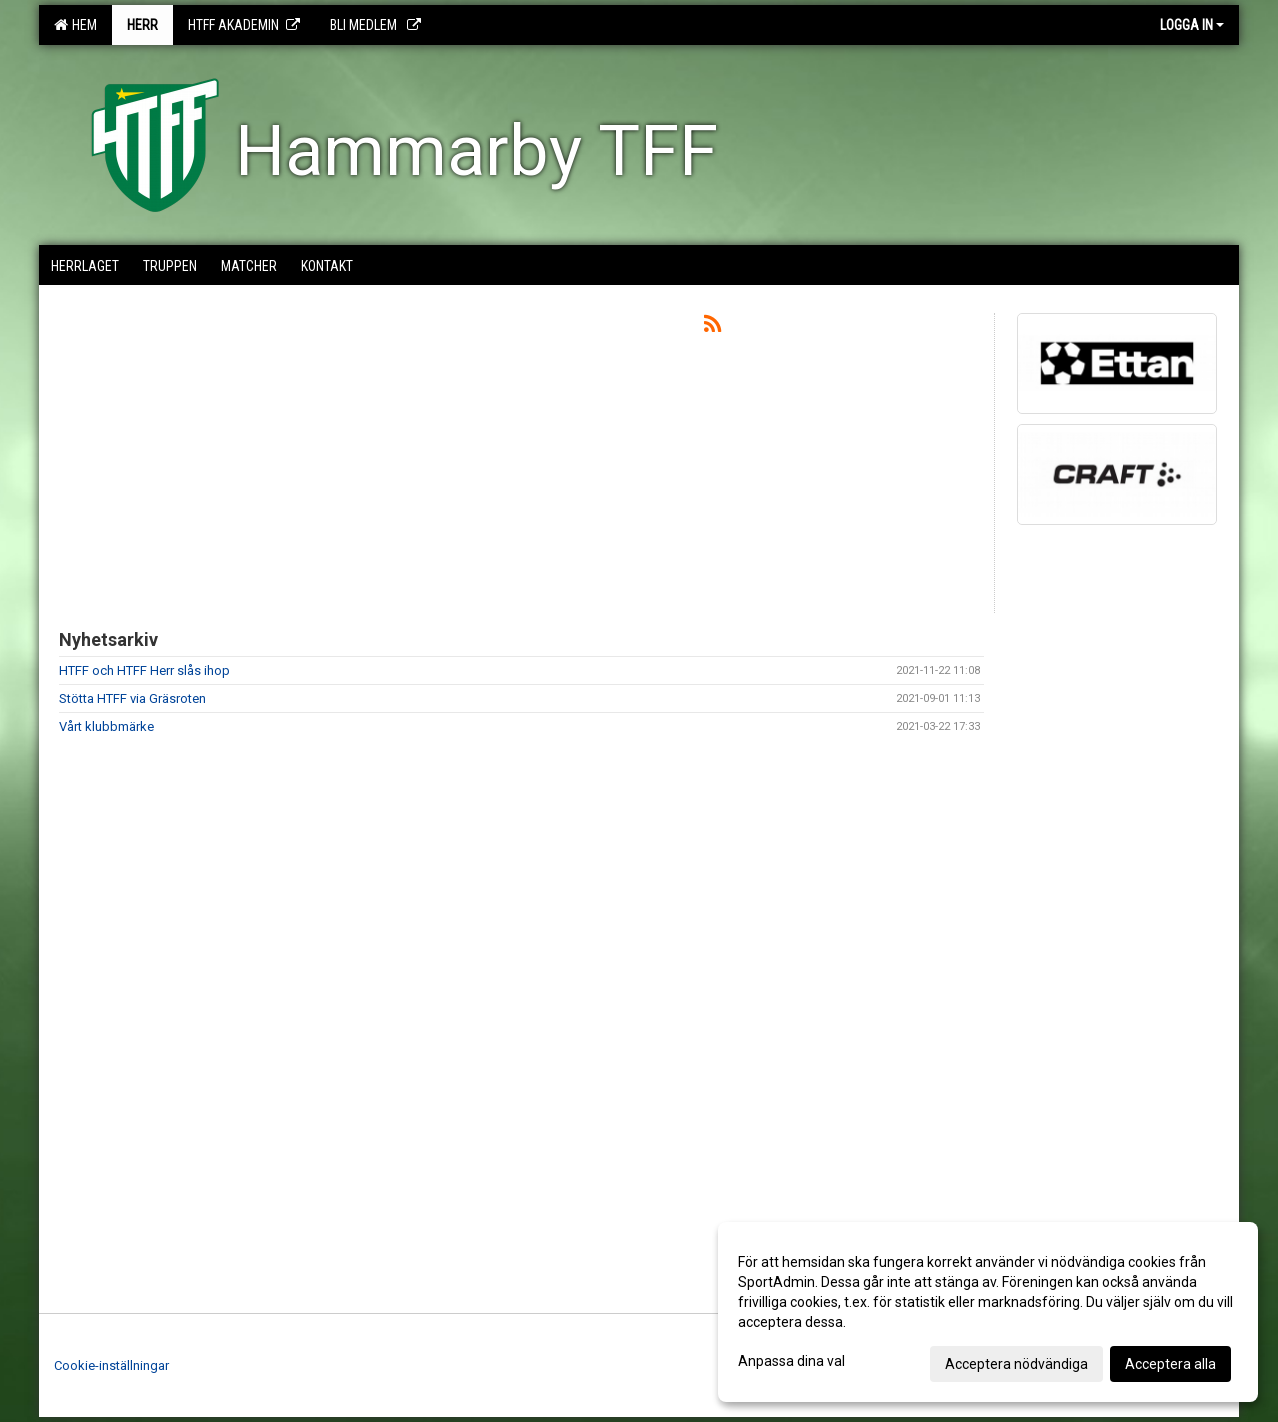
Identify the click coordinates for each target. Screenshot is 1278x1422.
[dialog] (988, 1312)
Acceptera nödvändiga (1016, 1364)
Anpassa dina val (791, 1361)
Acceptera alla (1170, 1364)
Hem (75, 25)
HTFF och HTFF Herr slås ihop (144, 670)
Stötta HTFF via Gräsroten (132, 698)
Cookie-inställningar (111, 1365)
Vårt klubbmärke (106, 726)
